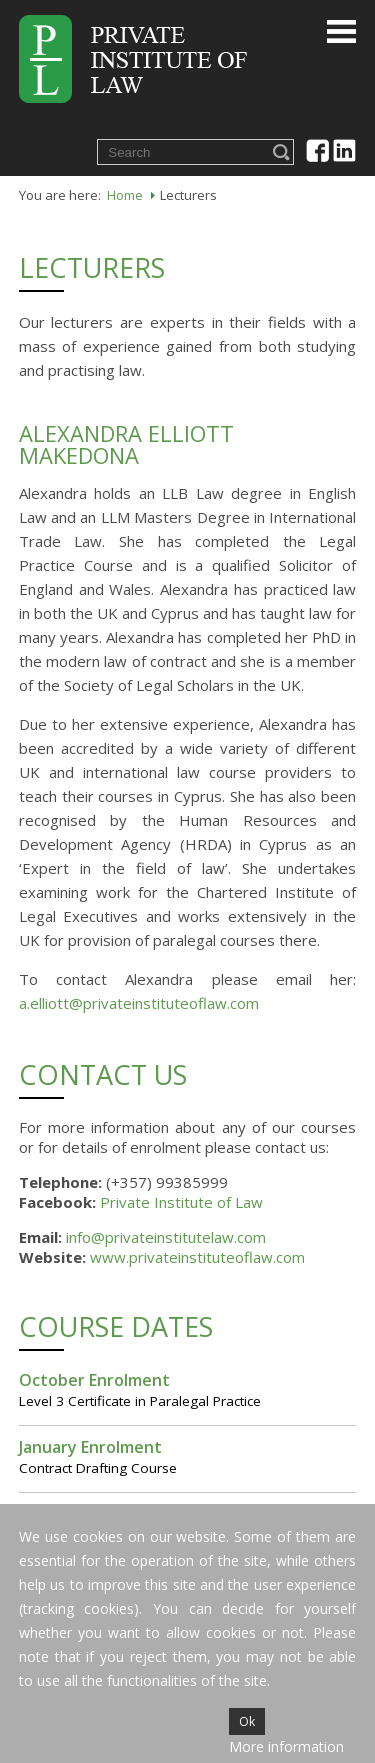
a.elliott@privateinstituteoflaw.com (139, 1003)
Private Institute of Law (181, 1202)
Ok (247, 1721)
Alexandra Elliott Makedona (126, 444)
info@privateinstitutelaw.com (166, 1237)
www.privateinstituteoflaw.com (197, 1257)
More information (286, 1746)
